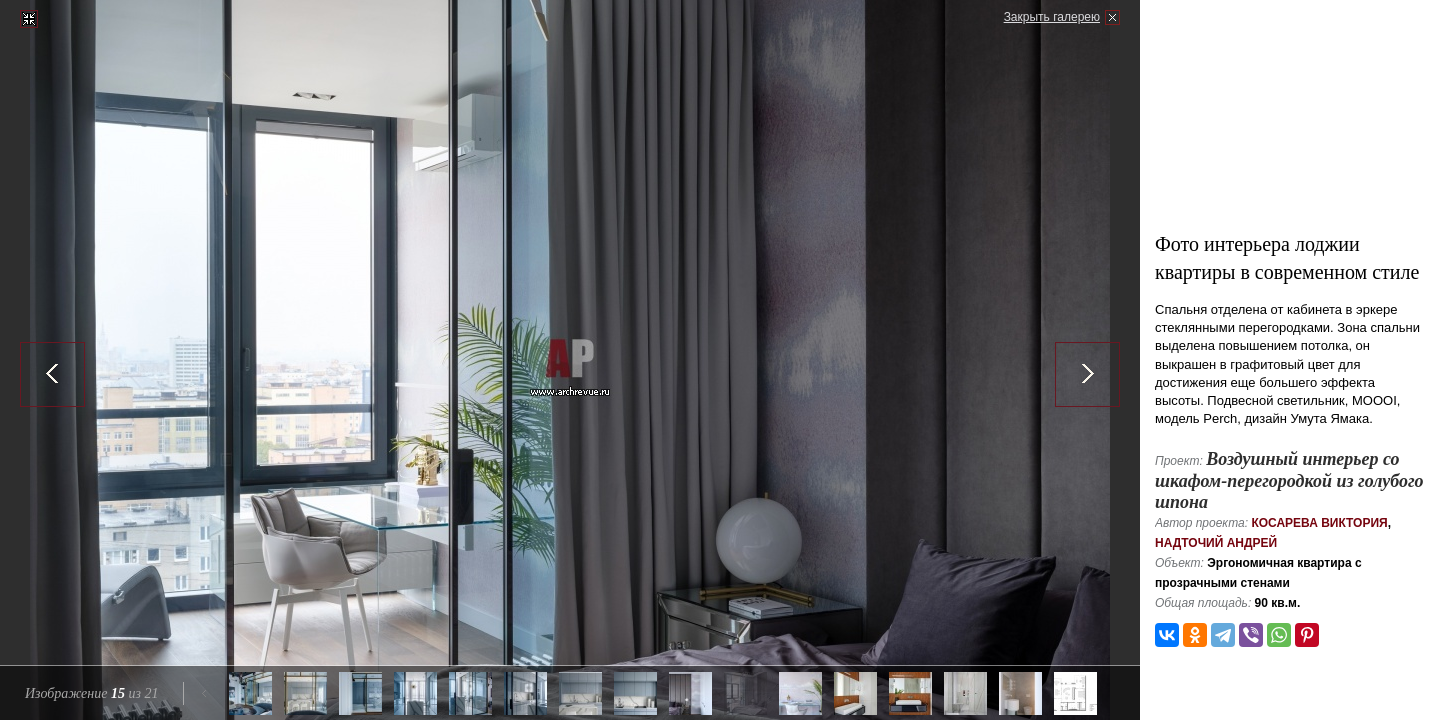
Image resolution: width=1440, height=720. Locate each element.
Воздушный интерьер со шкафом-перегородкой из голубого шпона (1289, 480)
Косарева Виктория (1319, 523)
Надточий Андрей (1216, 543)
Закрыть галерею (1052, 17)
